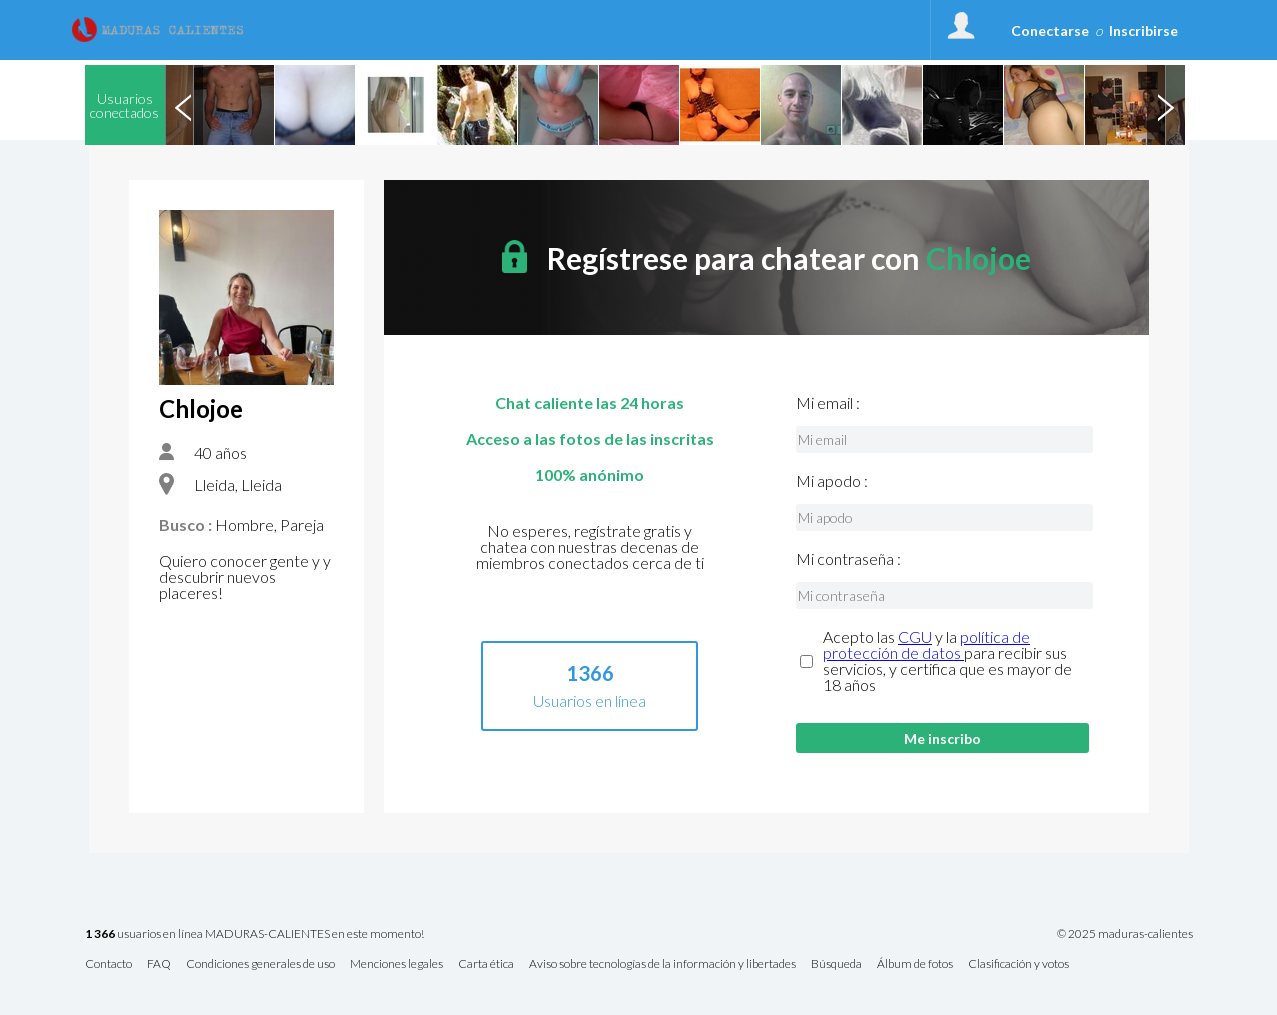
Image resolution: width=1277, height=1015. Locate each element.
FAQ (159, 964)
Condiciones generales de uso (260, 964)
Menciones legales (396, 964)
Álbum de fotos (915, 964)
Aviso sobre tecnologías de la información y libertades (662, 964)
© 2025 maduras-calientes (1125, 934)
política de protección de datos (926, 644)
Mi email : (828, 403)
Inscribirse (1143, 30)
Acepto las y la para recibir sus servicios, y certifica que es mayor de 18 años (947, 661)
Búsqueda (836, 964)
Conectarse (1050, 30)
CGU (915, 636)
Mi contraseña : (848, 559)
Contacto (108, 964)
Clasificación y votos (1018, 964)
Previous (184, 105)
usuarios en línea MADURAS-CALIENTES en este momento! (254, 934)
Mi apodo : (832, 481)
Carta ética (486, 964)
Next (1166, 105)
